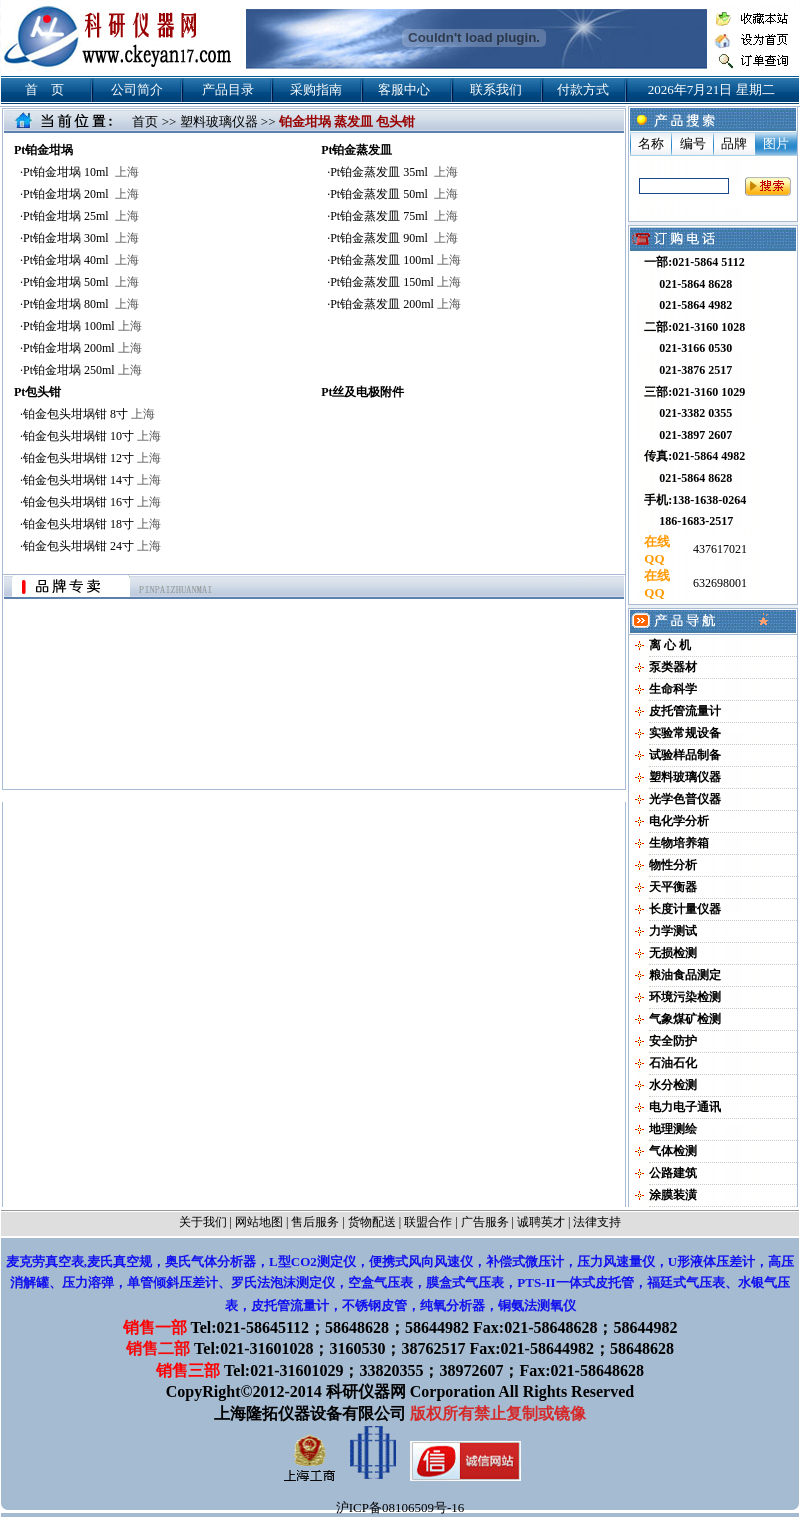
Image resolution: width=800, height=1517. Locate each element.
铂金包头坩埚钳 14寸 (92, 480)
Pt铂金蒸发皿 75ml (394, 216)
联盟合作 (428, 1222)
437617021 (718, 549)
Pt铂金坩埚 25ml (81, 216)
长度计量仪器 (685, 909)
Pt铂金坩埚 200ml (82, 348)
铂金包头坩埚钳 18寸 (92, 524)
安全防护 (673, 1041)
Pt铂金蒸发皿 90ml (394, 238)
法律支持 (597, 1222)
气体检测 (673, 1151)
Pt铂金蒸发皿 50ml (394, 194)
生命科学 (673, 689)
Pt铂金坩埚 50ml (81, 282)
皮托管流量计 (685, 711)
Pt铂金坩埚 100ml (82, 326)
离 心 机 (670, 645)
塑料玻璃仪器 (219, 121)
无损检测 (673, 953)
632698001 (718, 583)
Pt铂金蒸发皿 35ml (394, 172)
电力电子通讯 (685, 1107)
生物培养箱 (679, 843)
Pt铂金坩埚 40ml (81, 260)
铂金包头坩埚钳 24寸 (92, 546)
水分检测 (673, 1085)
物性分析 (673, 865)
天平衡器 (673, 887)
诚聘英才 (541, 1222)
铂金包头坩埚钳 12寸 (92, 458)
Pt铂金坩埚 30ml (81, 238)
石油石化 (673, 1063)
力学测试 (673, 931)
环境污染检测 (685, 997)
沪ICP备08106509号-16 (400, 1507)
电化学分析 (679, 821)
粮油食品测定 (685, 975)
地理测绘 (673, 1129)
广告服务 (485, 1222)
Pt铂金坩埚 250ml (82, 370)
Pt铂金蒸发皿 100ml (395, 260)
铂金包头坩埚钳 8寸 (89, 414)
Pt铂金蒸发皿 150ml (395, 282)
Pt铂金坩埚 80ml (81, 304)
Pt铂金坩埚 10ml (81, 172)
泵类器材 (673, 667)
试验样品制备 (685, 755)
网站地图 (259, 1222)
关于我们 (203, 1222)
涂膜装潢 (673, 1195)
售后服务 (315, 1222)
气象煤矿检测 (685, 1019)
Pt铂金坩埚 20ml (81, 194)
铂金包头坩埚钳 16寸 (92, 502)
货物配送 (372, 1222)
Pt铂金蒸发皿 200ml (395, 304)
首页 (145, 121)
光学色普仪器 (685, 799)
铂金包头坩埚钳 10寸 (92, 436)
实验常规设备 (685, 733)
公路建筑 (673, 1173)
